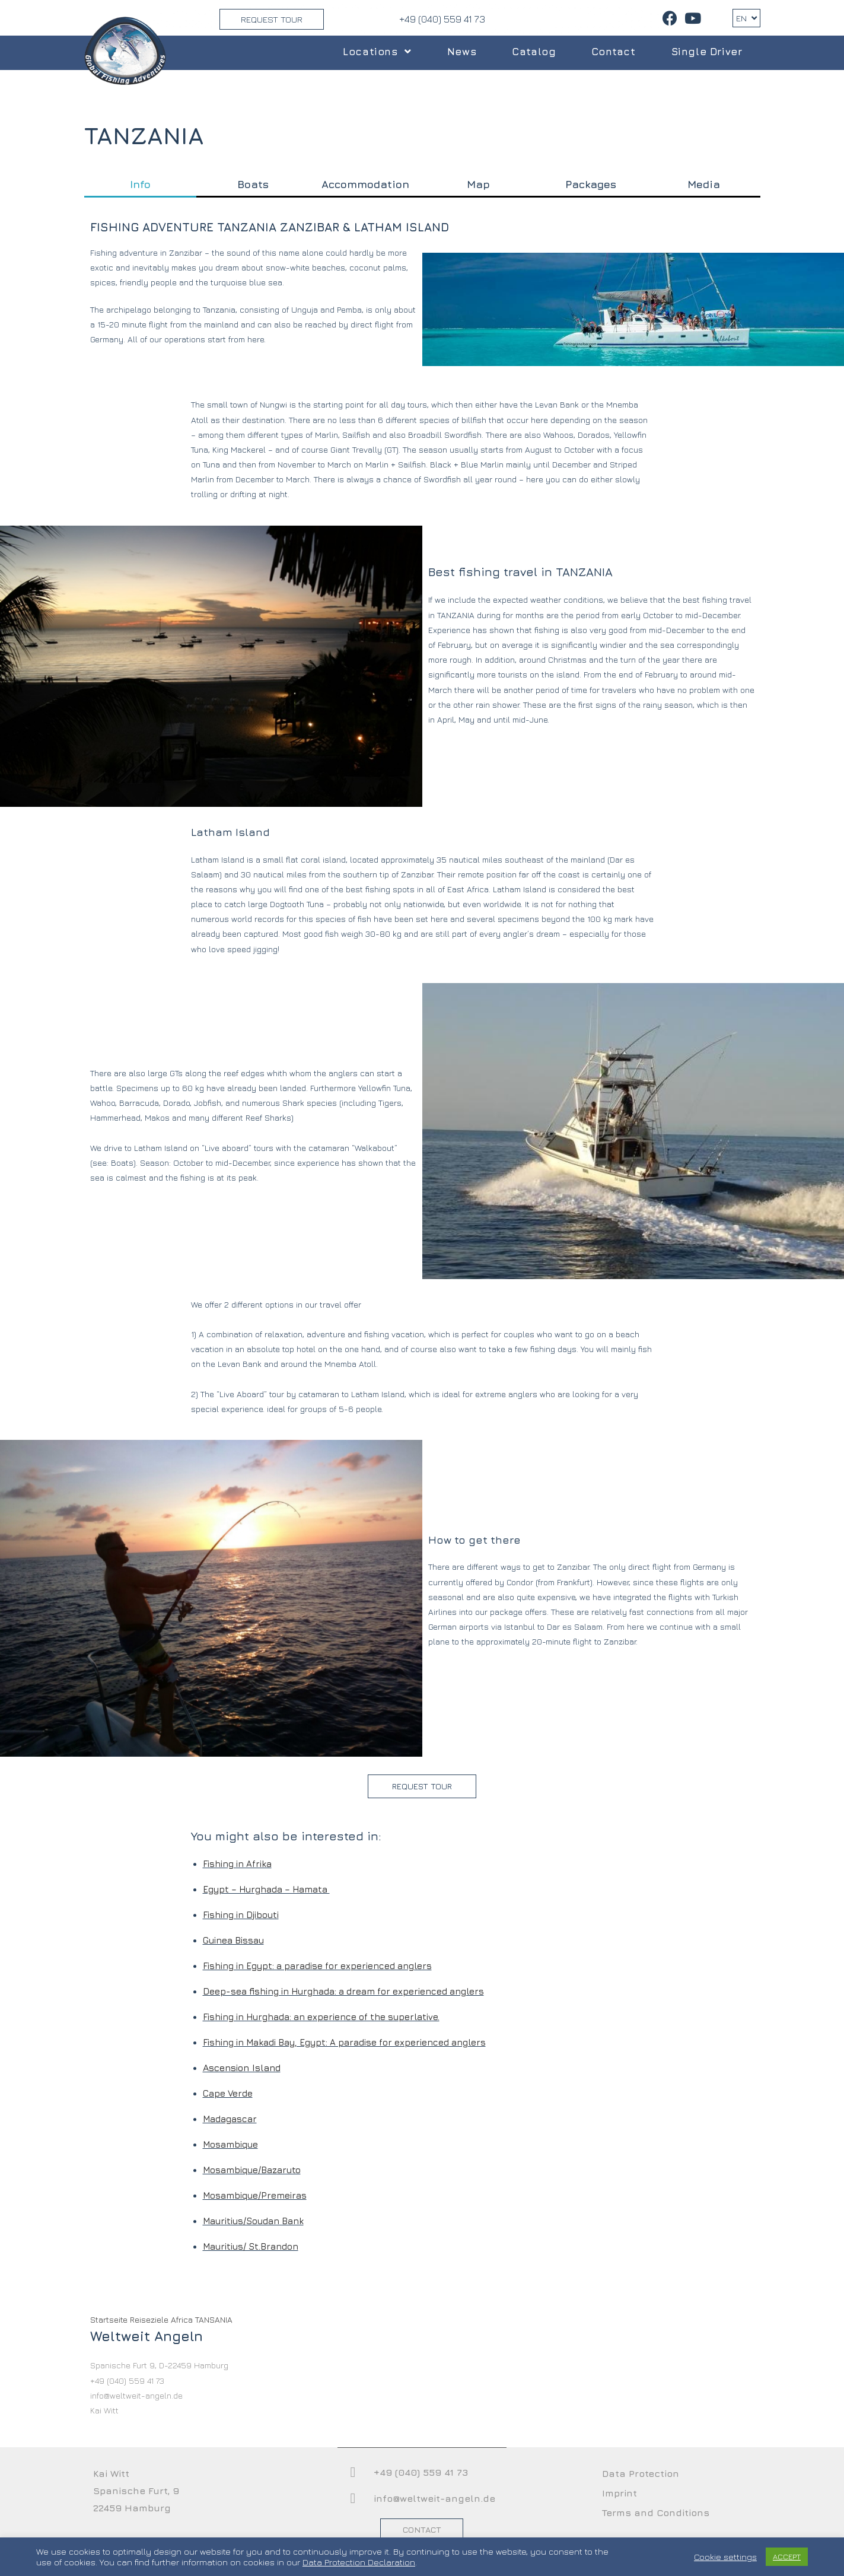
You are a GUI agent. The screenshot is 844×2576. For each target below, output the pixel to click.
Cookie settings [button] (725, 2557)
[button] (422, 1786)
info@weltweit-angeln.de (434, 2498)
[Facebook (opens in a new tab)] (670, 18)
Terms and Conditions (655, 2512)
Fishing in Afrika (237, 1864)
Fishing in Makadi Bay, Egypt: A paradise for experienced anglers (344, 2042)
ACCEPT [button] (787, 2556)
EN (746, 18)
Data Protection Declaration (358, 2562)
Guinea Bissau (233, 1940)
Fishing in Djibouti (241, 1915)
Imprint (619, 2493)
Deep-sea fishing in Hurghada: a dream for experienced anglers (343, 1991)
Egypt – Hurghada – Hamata (266, 1889)
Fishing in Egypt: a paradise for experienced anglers (317, 1966)
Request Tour (271, 19)
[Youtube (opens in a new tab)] (691, 18)
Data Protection (640, 2473)
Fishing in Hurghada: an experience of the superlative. (321, 2017)
